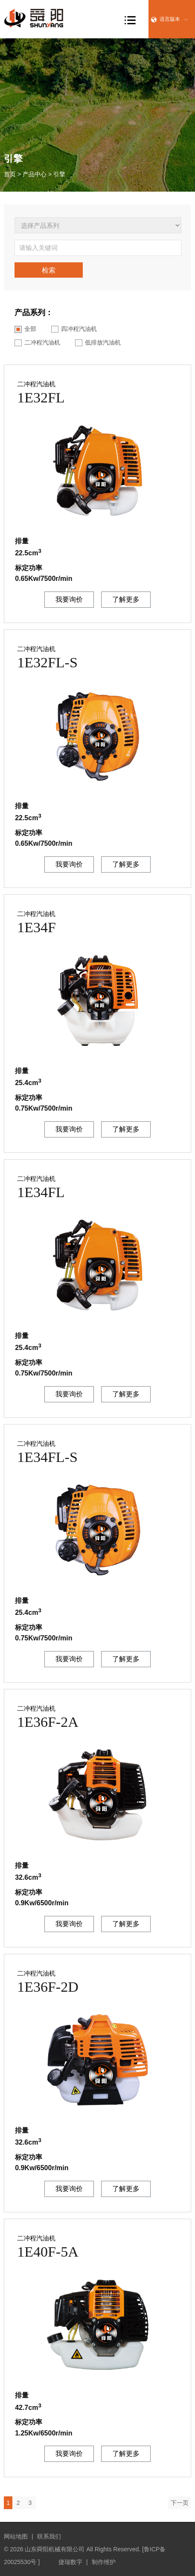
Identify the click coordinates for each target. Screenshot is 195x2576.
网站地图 (16, 2536)
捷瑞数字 (70, 2562)
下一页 (180, 2502)
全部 (25, 329)
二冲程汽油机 (37, 343)
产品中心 (35, 174)
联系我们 (49, 2536)
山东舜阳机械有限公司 (54, 2549)
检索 (48, 270)
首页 (10, 174)
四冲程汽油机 (74, 329)
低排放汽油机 (98, 343)
